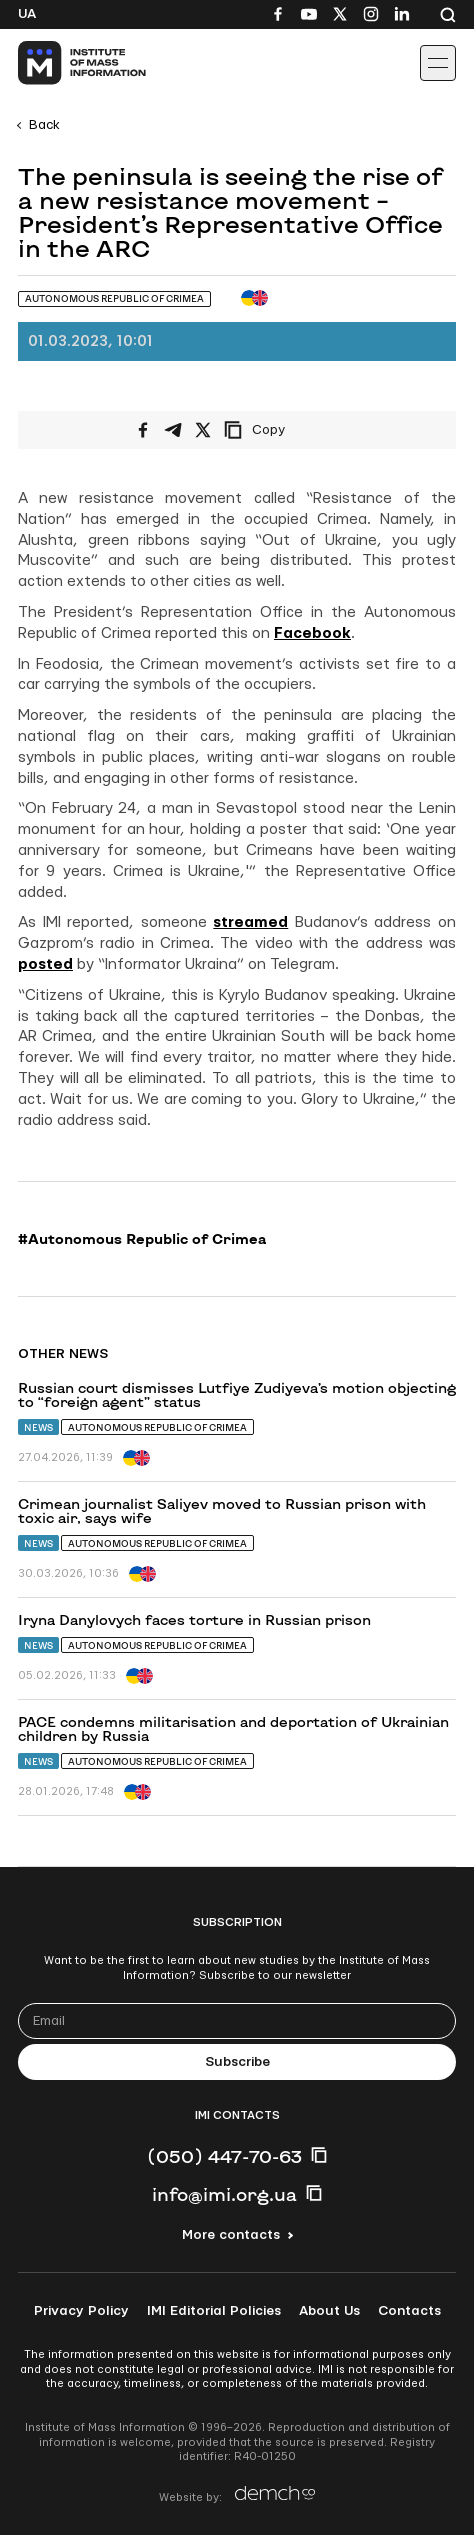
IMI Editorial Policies (214, 2311)
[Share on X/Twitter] (203, 430)
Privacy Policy (81, 2311)
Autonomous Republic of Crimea (157, 1427)
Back (44, 125)
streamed (250, 922)
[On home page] (60, 63)
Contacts (409, 2311)
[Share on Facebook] (143, 430)
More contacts (231, 2235)
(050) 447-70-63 (224, 2156)
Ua (27, 14)
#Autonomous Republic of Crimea (142, 1239)
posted (45, 964)
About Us (329, 2311)
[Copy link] (282, 430)
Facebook (312, 633)
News (38, 1427)
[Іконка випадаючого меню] (438, 63)
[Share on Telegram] (173, 430)
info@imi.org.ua (224, 2194)
